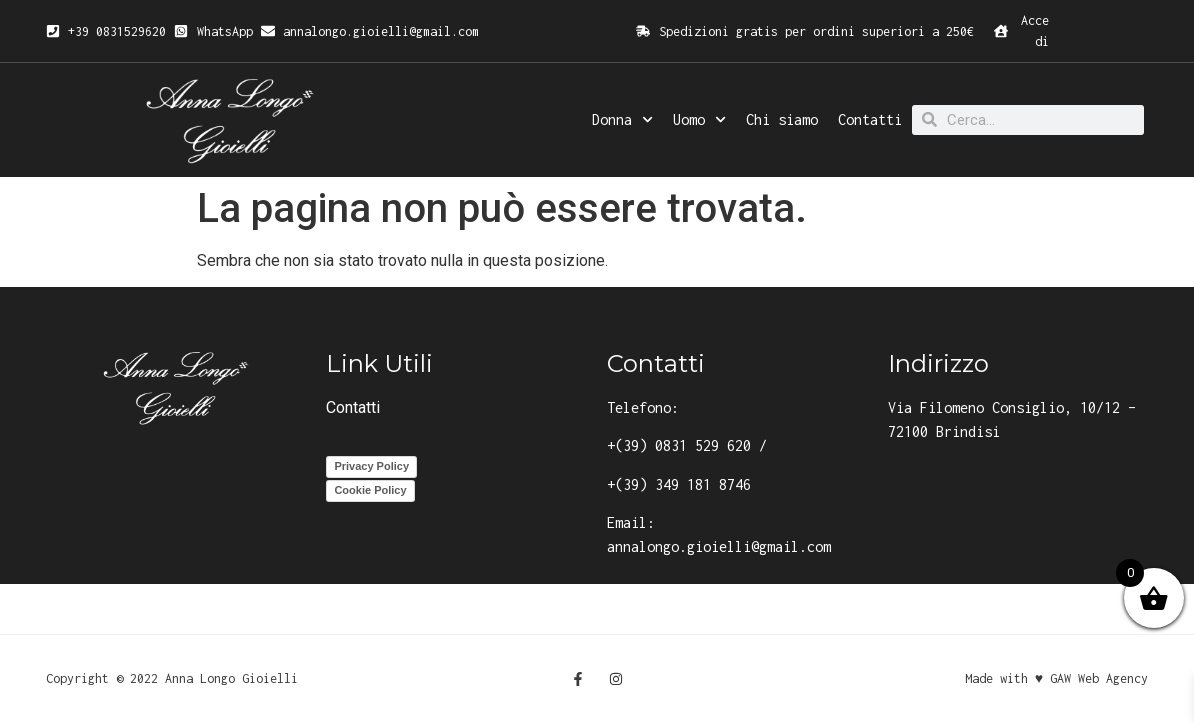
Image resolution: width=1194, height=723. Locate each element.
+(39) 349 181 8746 (679, 484)
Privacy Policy (371, 466)
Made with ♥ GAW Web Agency (1056, 678)
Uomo (699, 119)
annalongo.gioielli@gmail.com (719, 546)
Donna (622, 119)
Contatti (870, 119)
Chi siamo (782, 119)
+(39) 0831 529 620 (679, 445)
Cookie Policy (370, 490)
